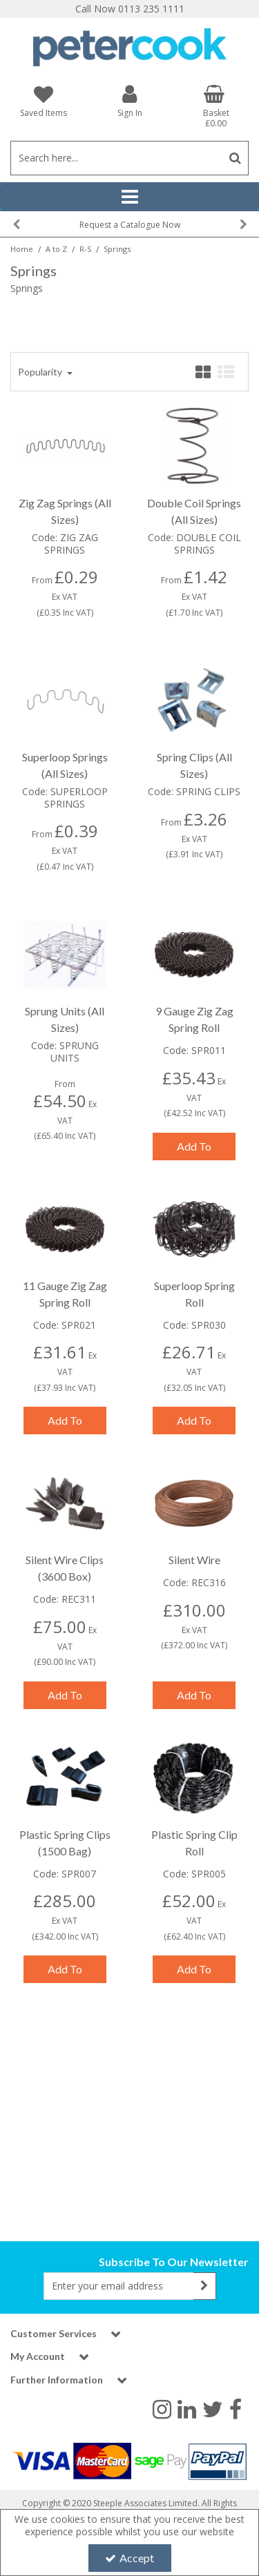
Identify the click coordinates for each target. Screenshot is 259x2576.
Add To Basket (194, 1150)
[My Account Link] (129, 100)
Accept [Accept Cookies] (129, 2557)
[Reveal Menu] (129, 196)
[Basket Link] (216, 106)
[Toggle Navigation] (129, 197)
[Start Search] (235, 158)
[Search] (116, 158)
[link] (162, 2408)
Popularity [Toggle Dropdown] (41, 372)
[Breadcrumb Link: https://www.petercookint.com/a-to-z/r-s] (85, 248)
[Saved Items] (43, 101)
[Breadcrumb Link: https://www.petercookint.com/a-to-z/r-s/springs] (117, 248)
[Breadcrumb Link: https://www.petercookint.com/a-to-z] (56, 248)
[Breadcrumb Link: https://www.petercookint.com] (21, 248)
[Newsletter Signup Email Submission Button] (204, 2286)
